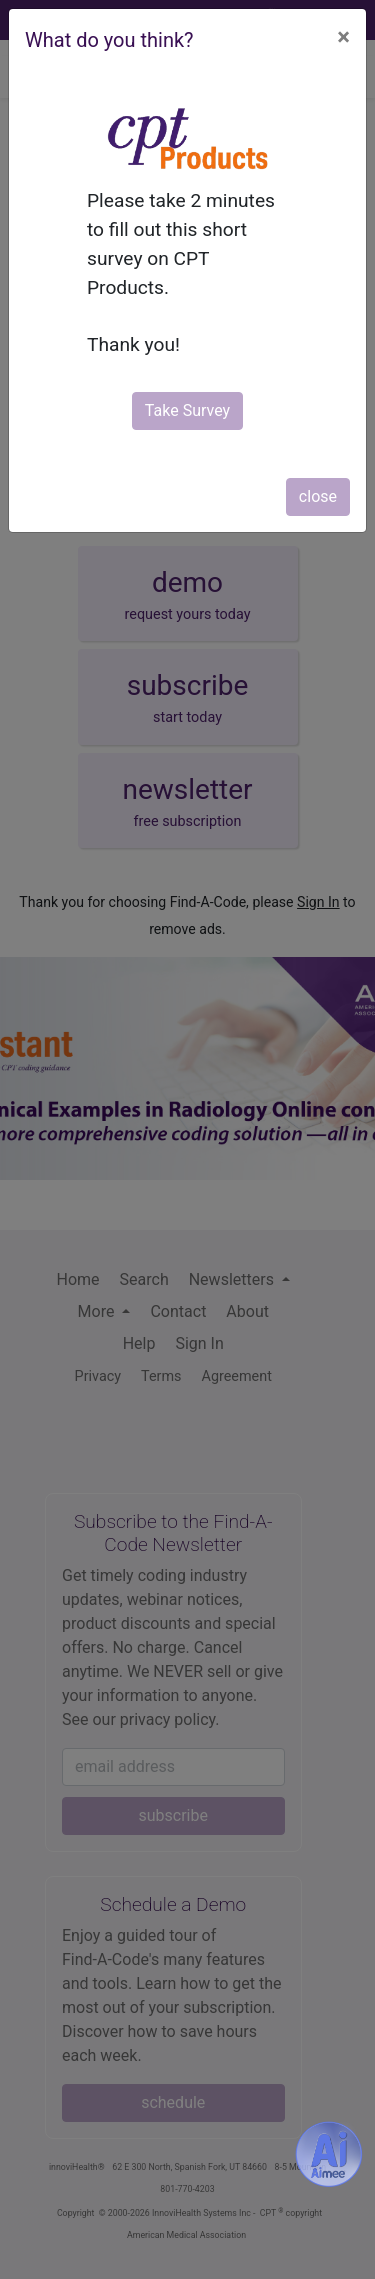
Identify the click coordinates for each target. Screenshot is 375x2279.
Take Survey (187, 410)
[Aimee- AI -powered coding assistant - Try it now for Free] (329, 2154)
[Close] (343, 37)
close (318, 496)
